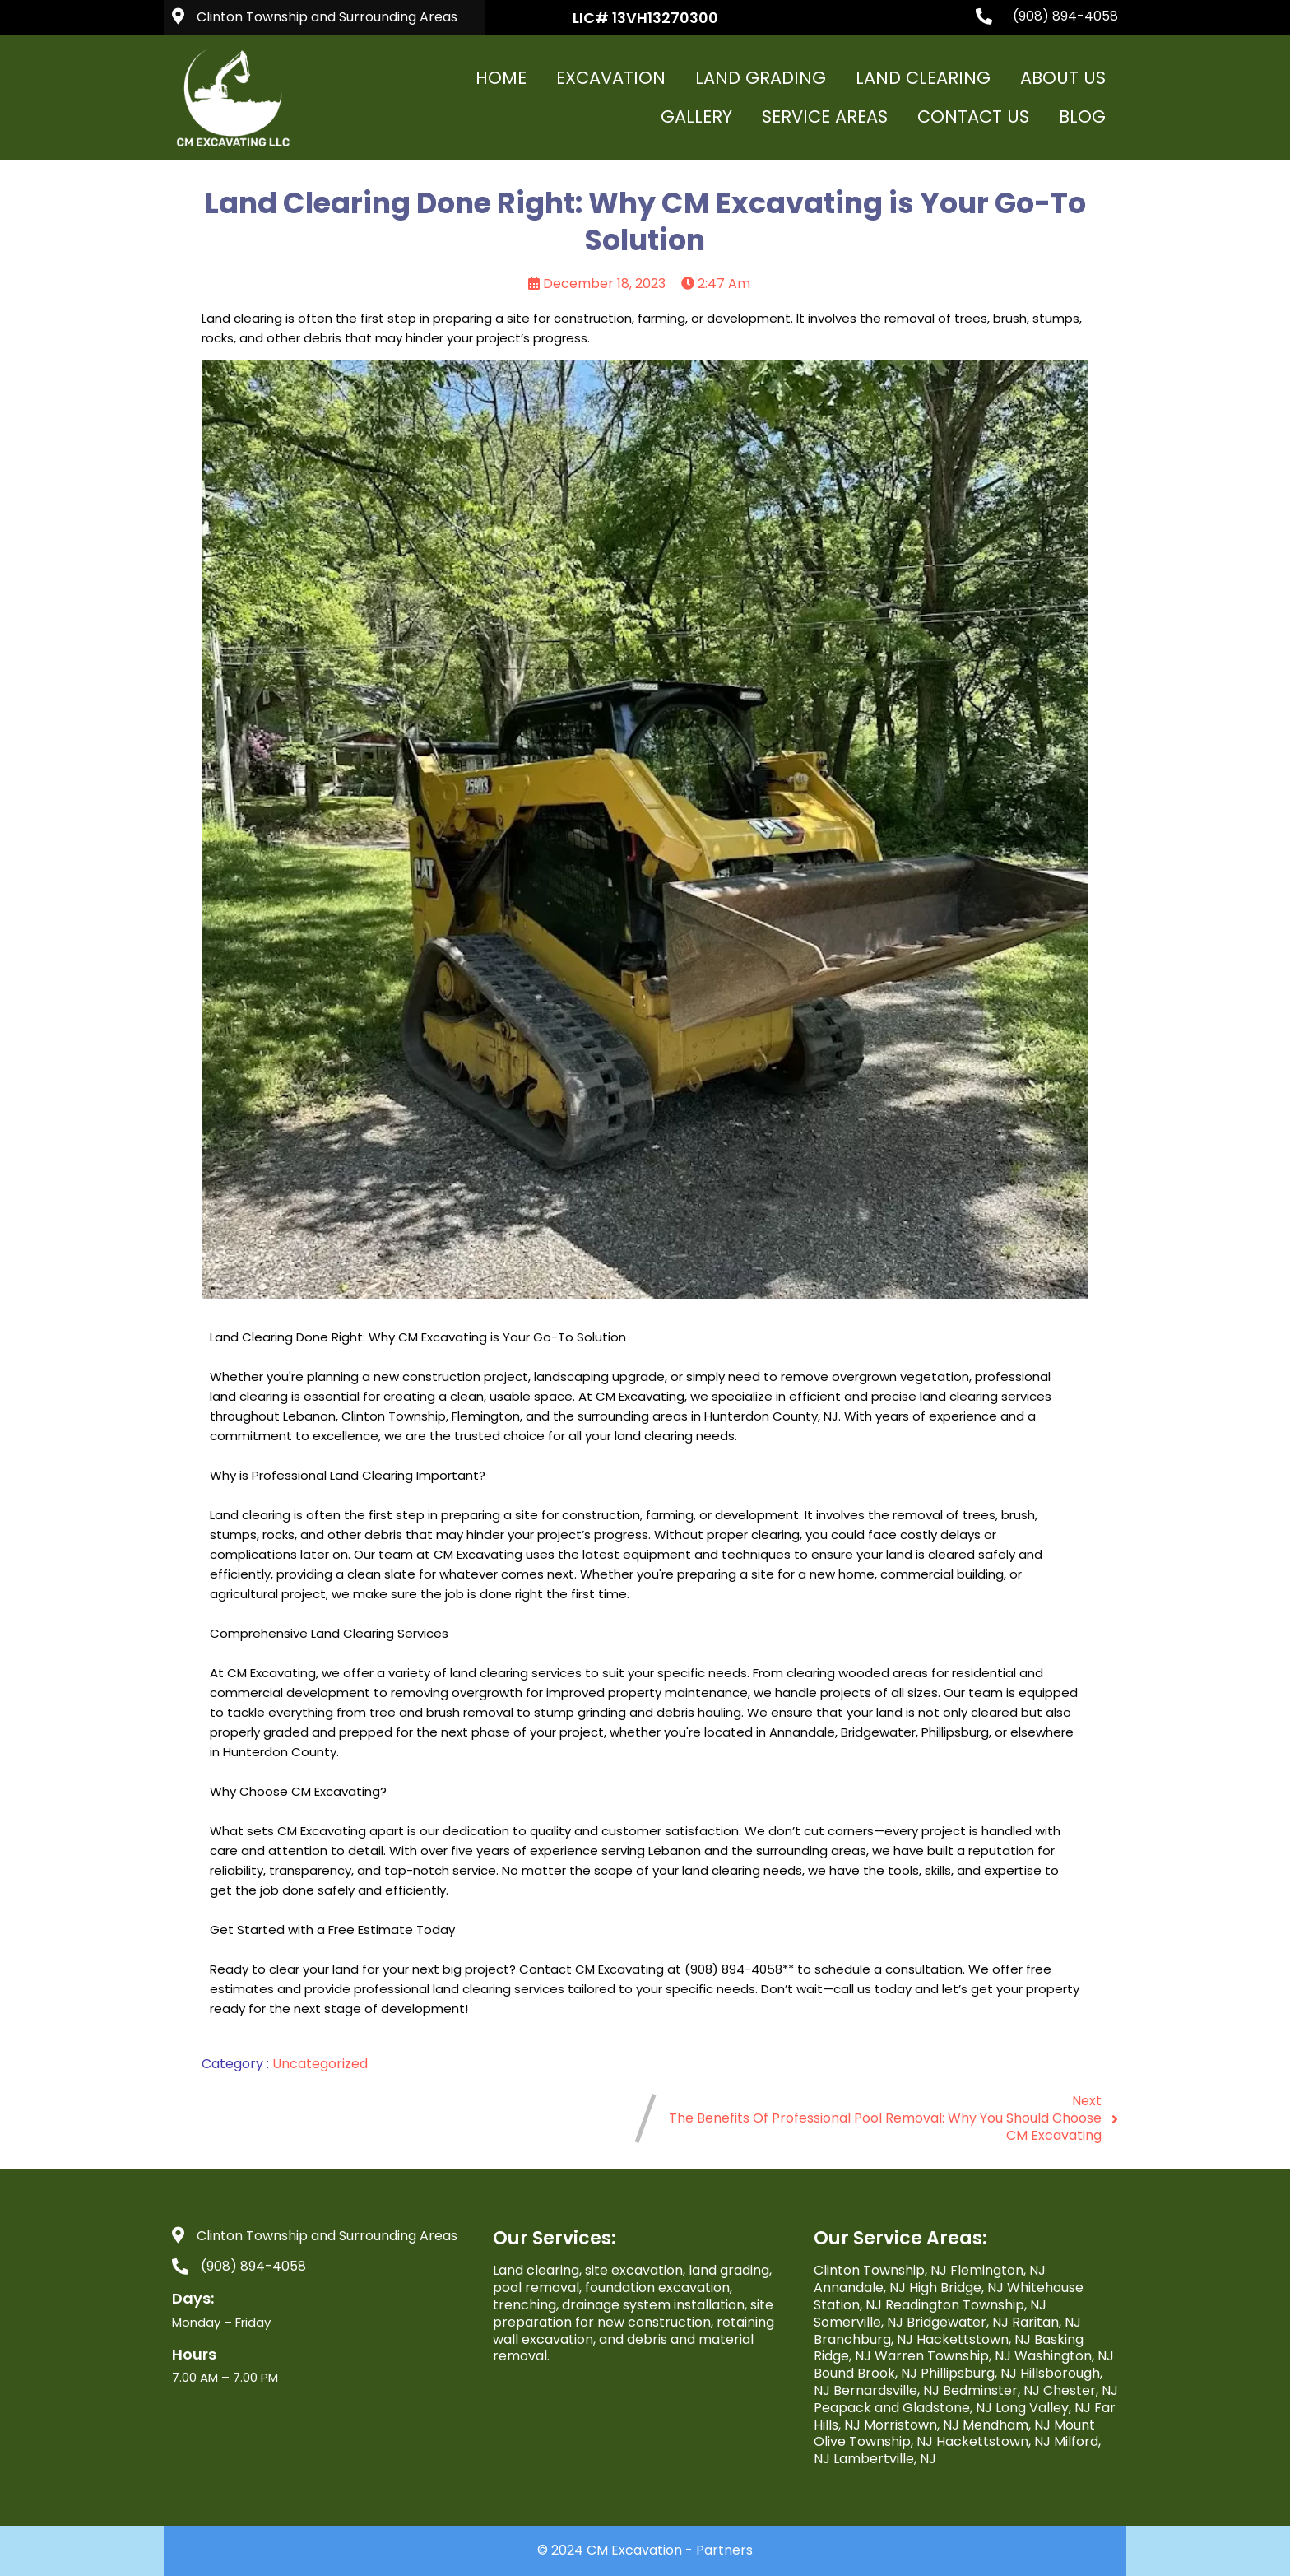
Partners (724, 2550)
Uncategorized (320, 2063)
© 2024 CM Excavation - (616, 2550)
